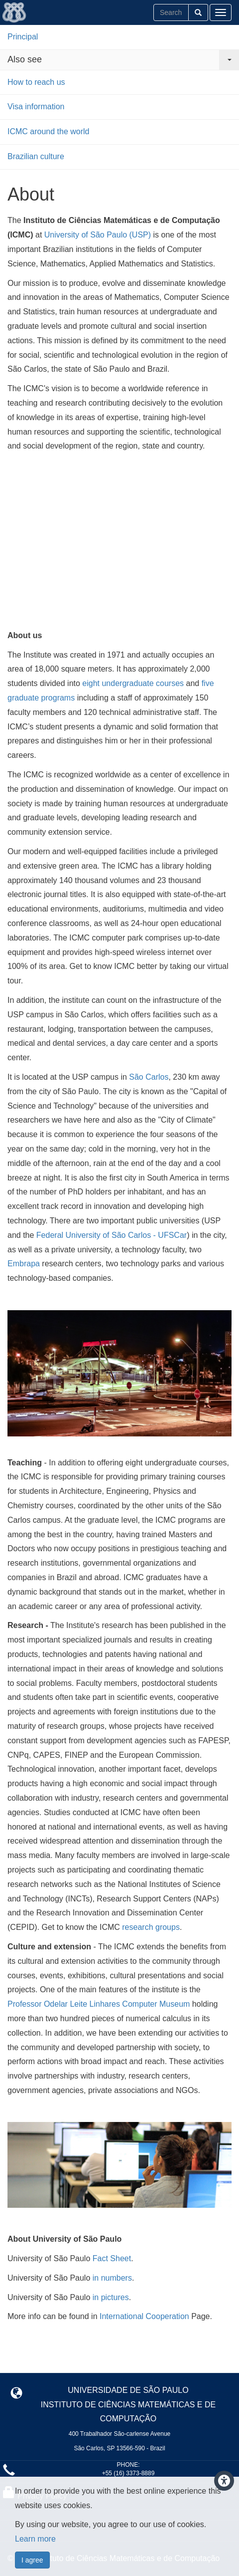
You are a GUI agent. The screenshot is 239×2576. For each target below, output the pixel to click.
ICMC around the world (48, 131)
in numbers (112, 2278)
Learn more (35, 2539)
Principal (22, 36)
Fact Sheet (112, 2258)
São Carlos (148, 1077)
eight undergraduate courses (133, 683)
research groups (151, 1927)
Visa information (35, 106)
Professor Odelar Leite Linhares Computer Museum (98, 2004)
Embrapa (23, 1263)
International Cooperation (145, 2316)
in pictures (111, 2297)
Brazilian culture (35, 156)
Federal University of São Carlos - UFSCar (111, 1235)
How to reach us (36, 82)
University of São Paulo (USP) (97, 235)
